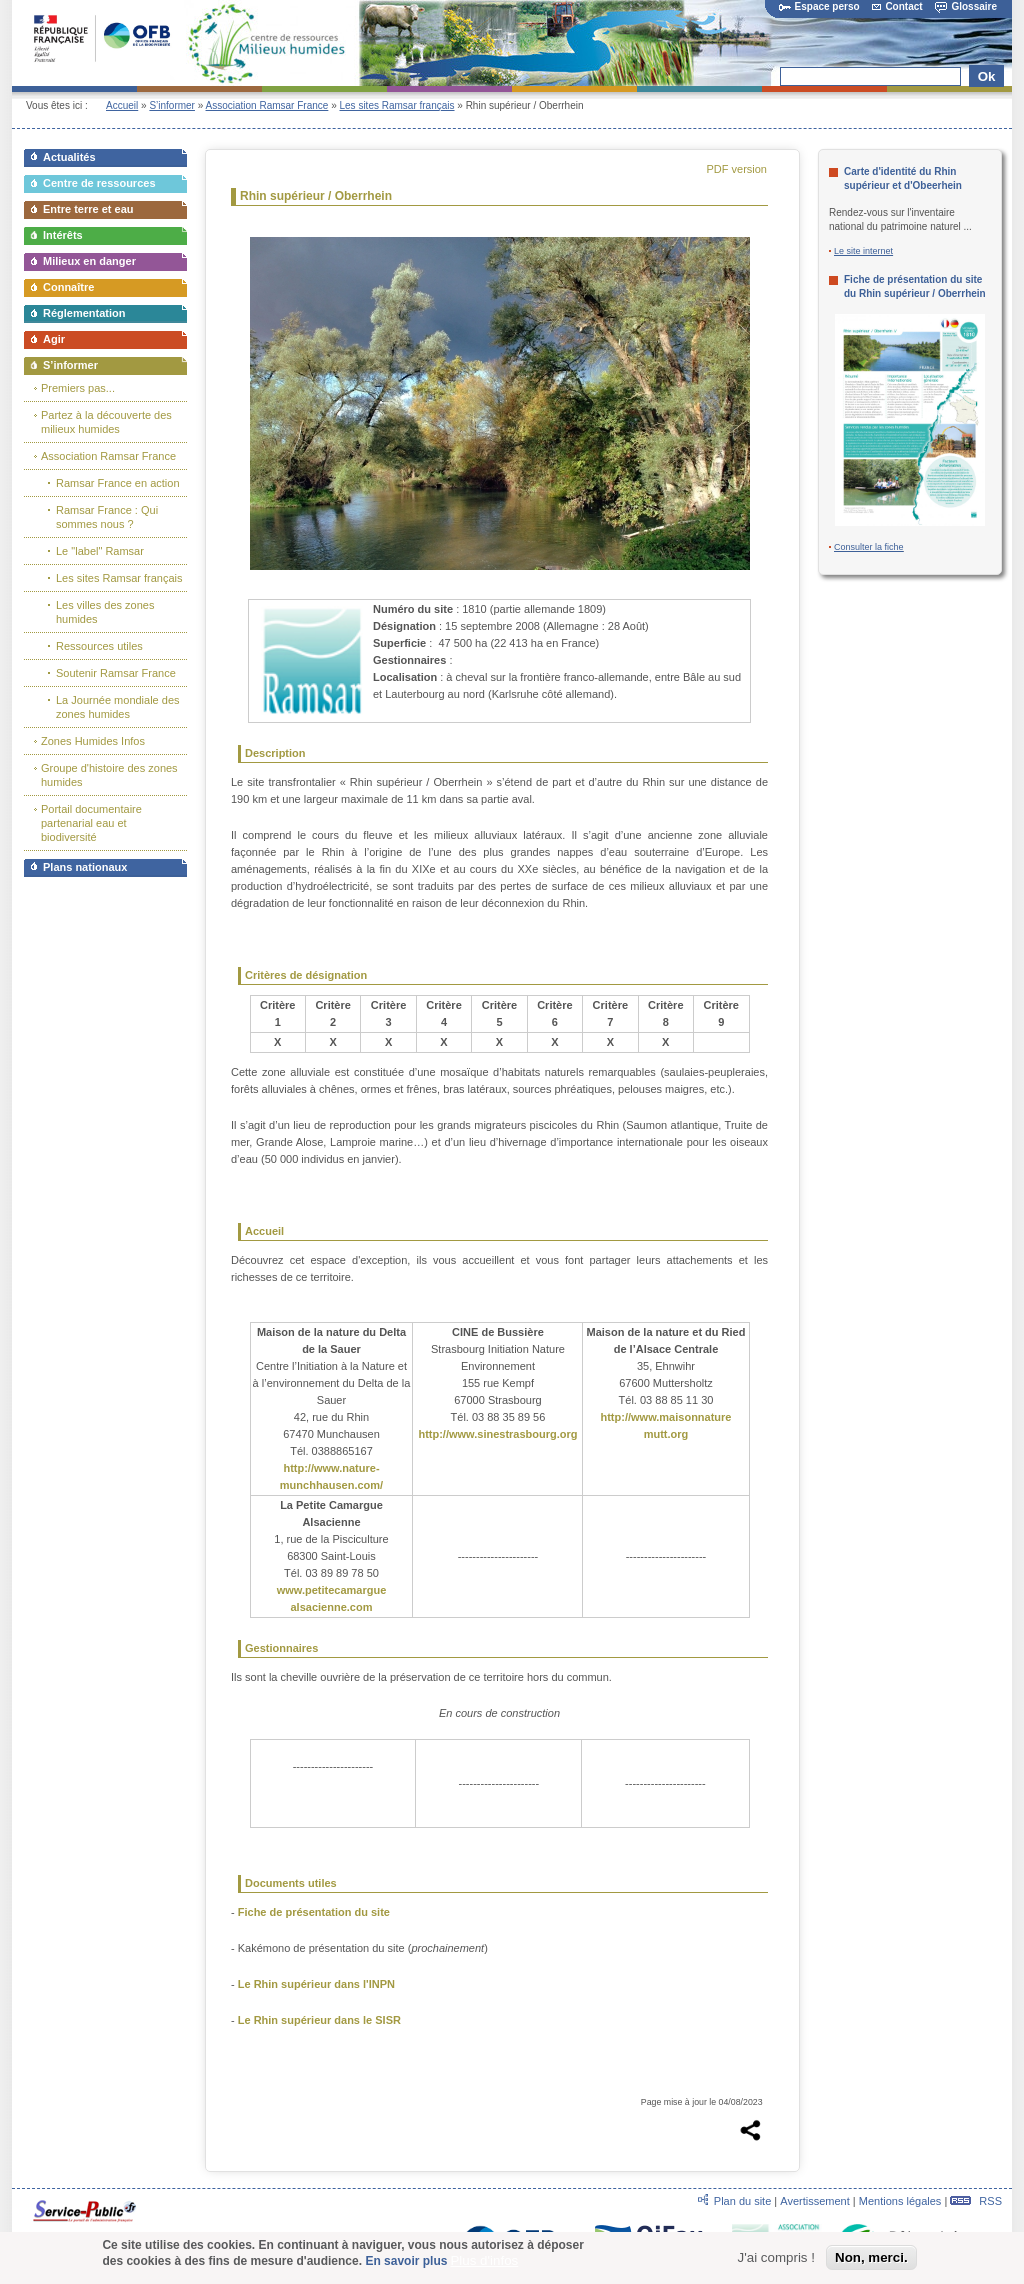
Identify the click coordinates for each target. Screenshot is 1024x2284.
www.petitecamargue (332, 1590)
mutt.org (666, 1434)
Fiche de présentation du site (314, 1912)
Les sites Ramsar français (396, 105)
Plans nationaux (85, 867)
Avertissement (815, 2201)
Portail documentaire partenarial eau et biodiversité (91, 823)
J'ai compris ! (776, 2257)
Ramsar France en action (118, 483)
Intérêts (63, 235)
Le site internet (863, 251)
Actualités (69, 157)
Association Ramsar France (267, 105)
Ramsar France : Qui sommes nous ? (107, 517)
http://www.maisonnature (665, 1417)
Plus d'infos (484, 2260)
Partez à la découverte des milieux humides (106, 422)
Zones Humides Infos (93, 741)
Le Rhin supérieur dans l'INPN (316, 1984)
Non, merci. (871, 2257)
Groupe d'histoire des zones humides (109, 775)
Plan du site (742, 2201)
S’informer (172, 105)
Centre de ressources (99, 183)
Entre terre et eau (88, 209)
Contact (897, 6)
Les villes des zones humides (105, 612)
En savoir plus (406, 2261)
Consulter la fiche (869, 547)
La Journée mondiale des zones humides (118, 707)
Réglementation (84, 313)
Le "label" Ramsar (100, 551)
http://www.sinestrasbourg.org (497, 1434)
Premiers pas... (78, 388)
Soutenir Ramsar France (116, 673)
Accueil (122, 105)
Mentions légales (900, 2201)
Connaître (68, 287)
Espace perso (819, 6)
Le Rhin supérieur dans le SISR (319, 2020)
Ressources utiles (99, 646)
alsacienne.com (332, 1607)
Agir (54, 339)
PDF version (736, 169)
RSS (976, 2201)
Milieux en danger (89, 261)
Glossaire (966, 6)
